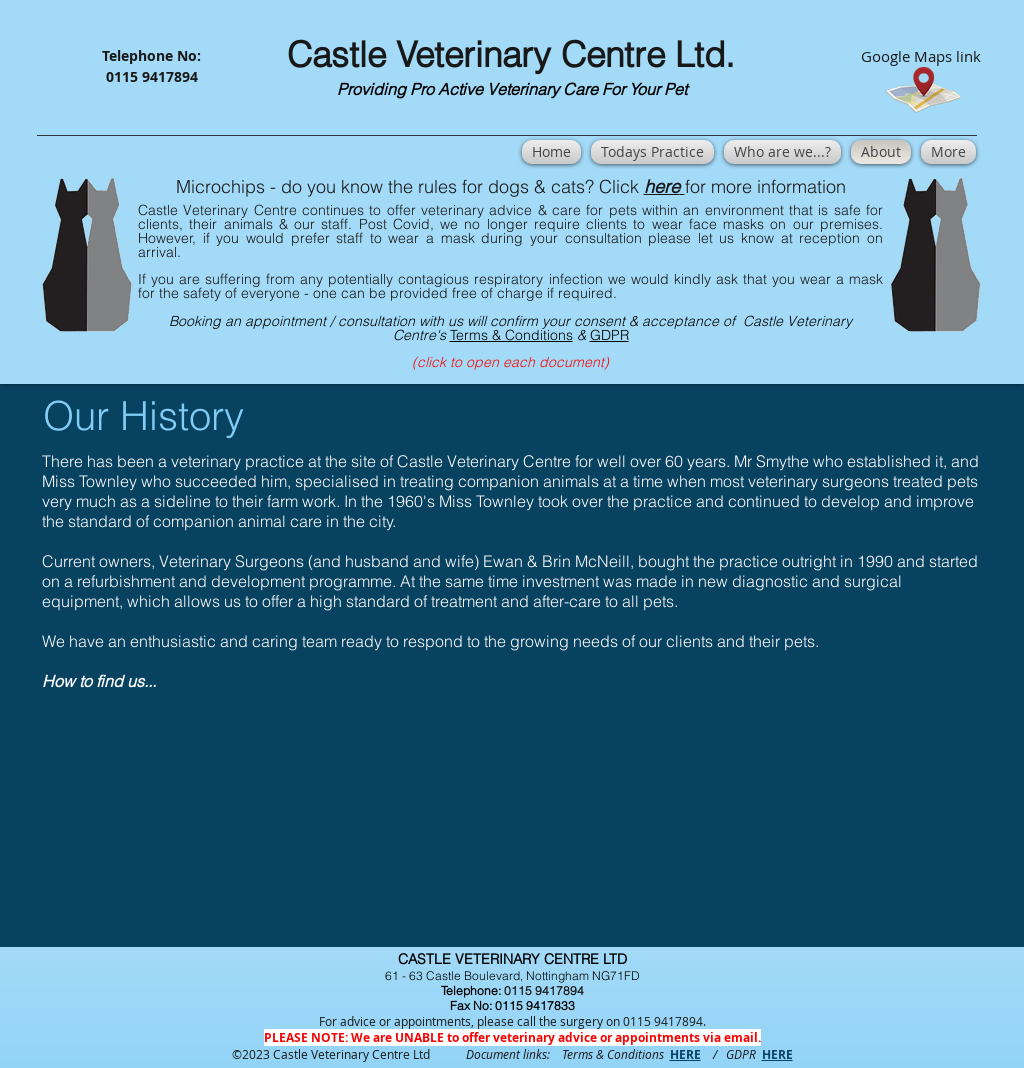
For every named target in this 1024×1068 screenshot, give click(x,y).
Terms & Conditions (511, 335)
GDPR (609, 335)
